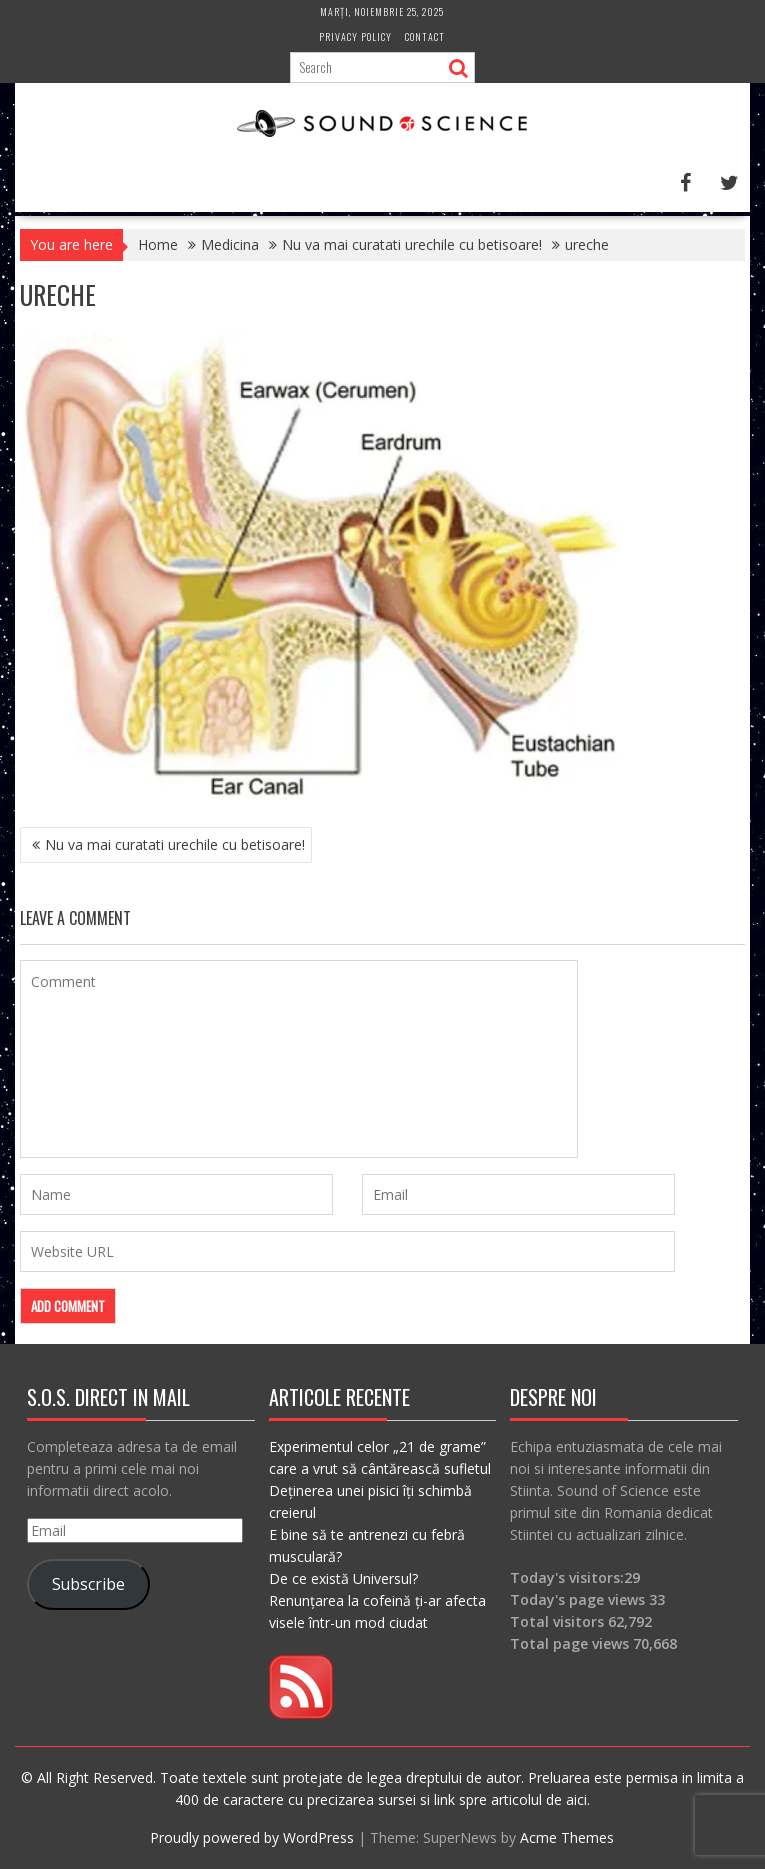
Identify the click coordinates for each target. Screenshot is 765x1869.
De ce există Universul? (343, 1578)
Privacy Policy (355, 36)
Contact (425, 36)
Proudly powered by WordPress (252, 1837)
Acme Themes (567, 1837)
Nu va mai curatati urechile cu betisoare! (175, 844)
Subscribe (88, 1584)
